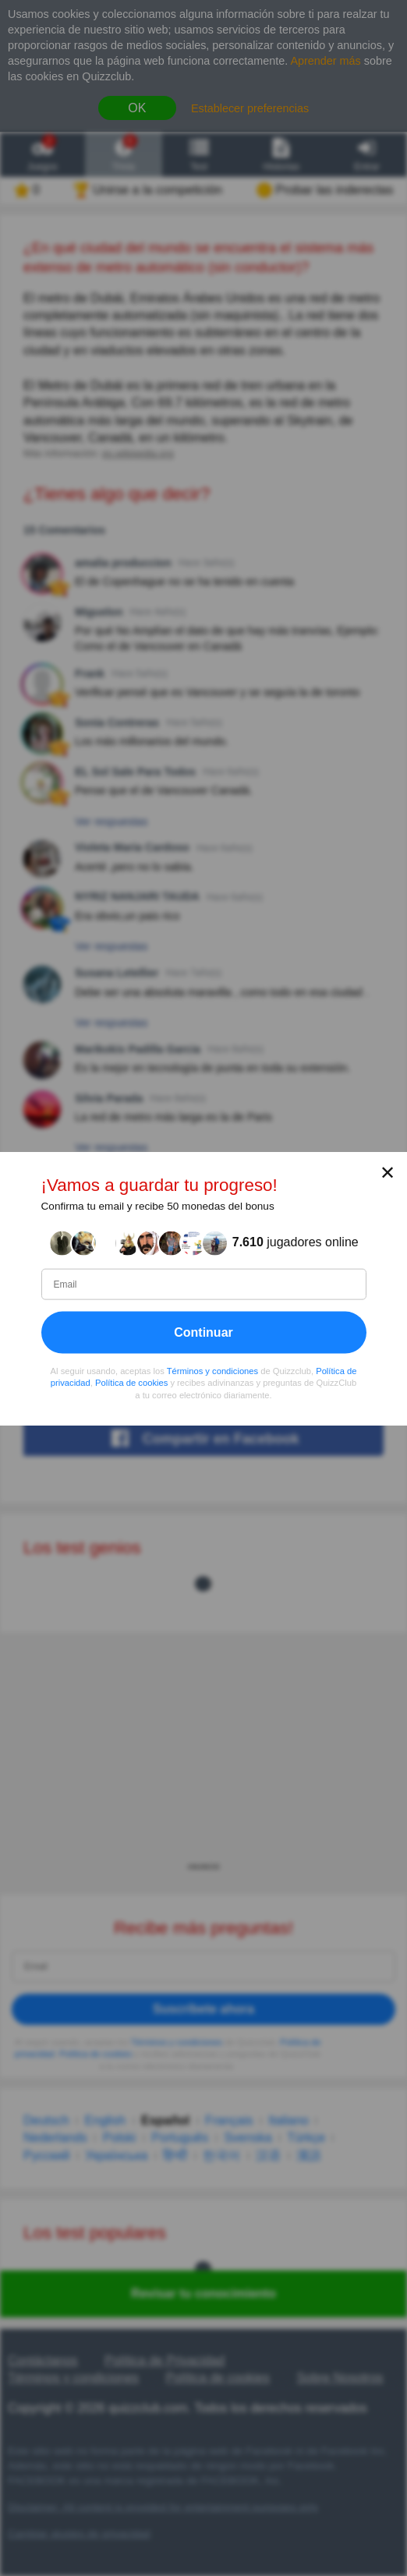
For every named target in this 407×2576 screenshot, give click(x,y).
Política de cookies (131, 1382)
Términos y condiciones (213, 1370)
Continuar (203, 1331)
